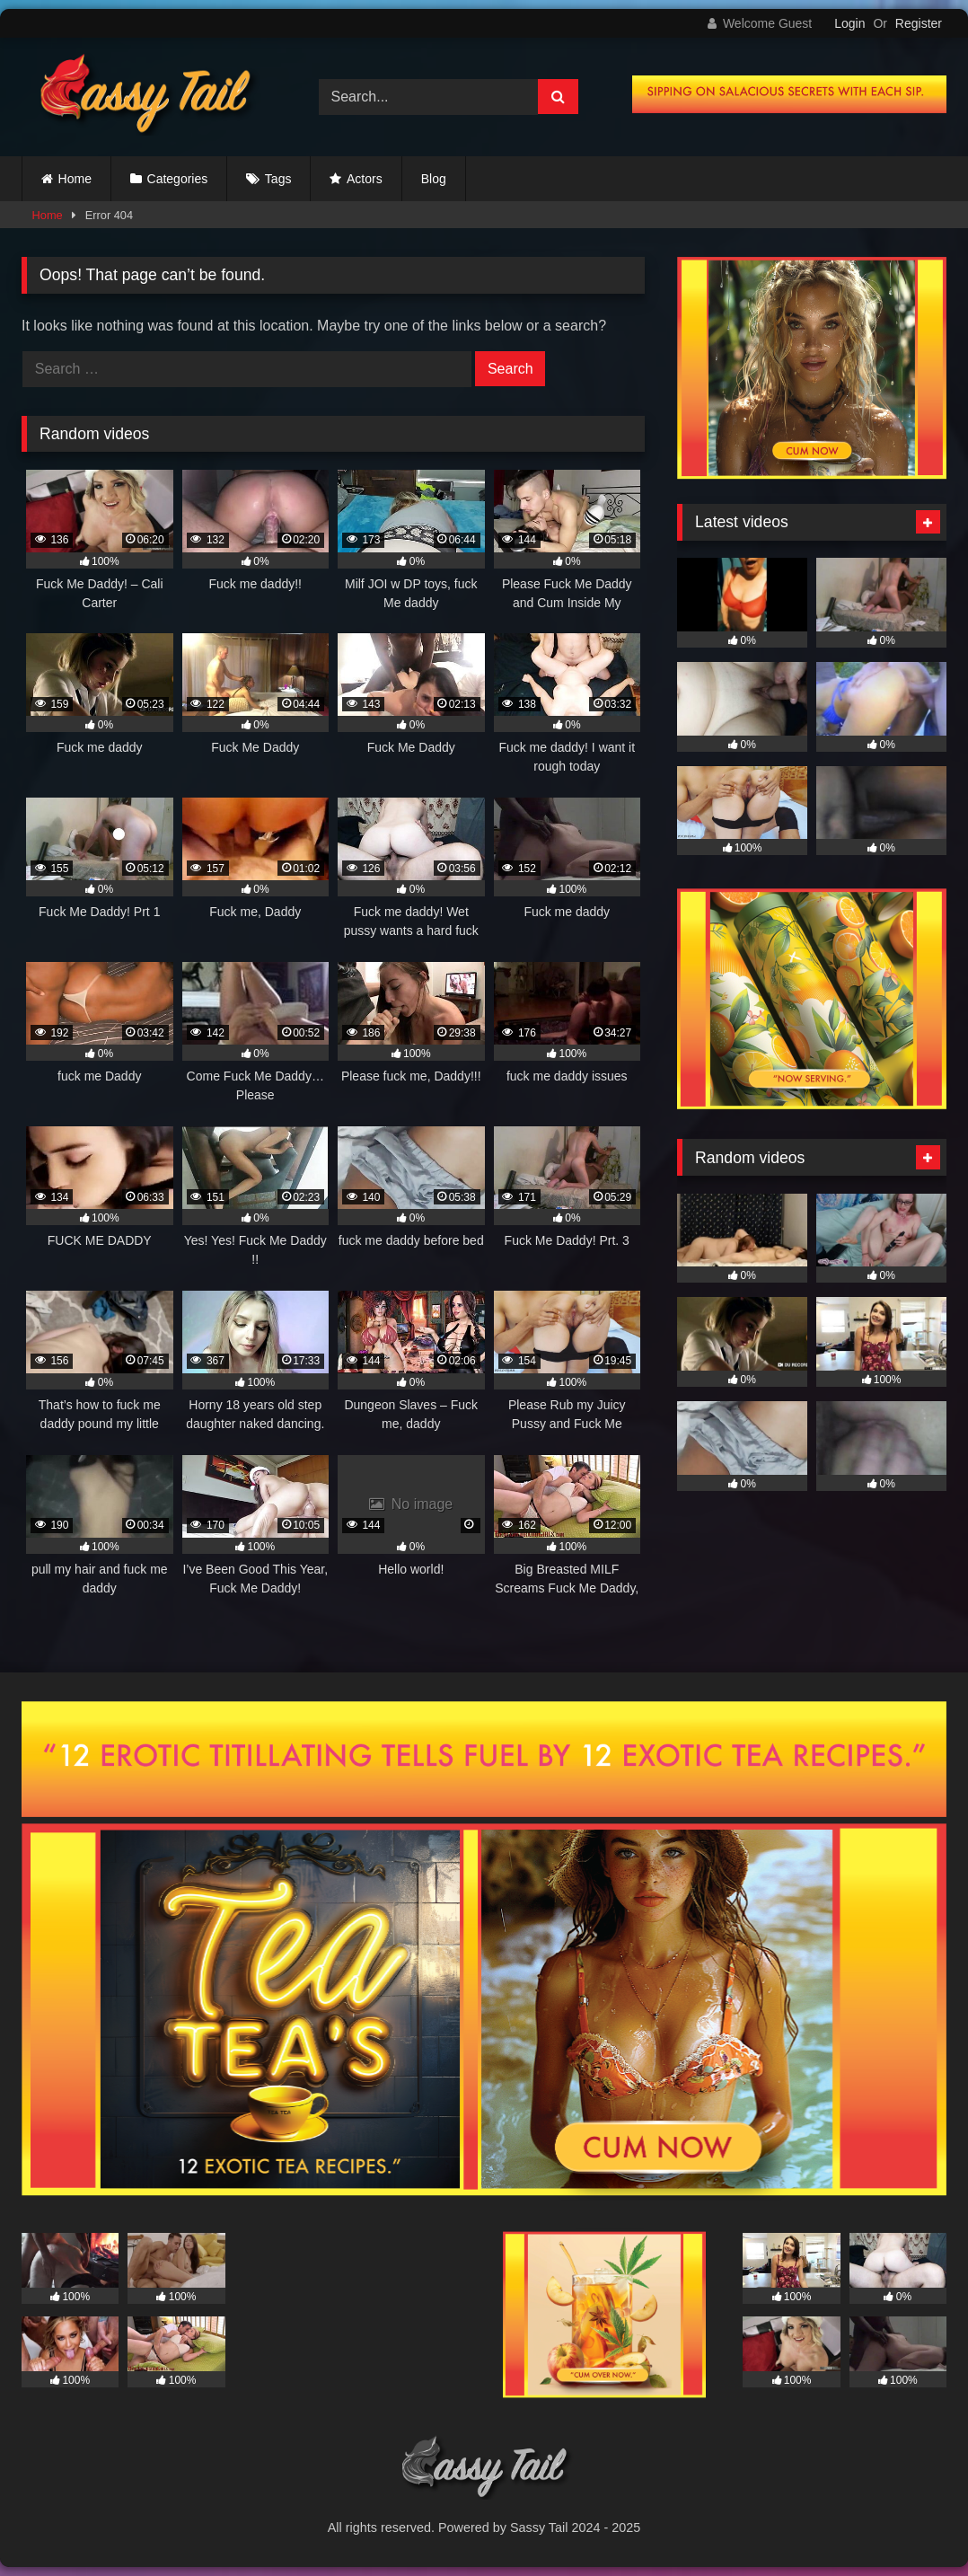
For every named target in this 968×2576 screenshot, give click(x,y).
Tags (278, 179)
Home (75, 179)
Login (849, 23)
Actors (365, 179)
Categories (177, 179)
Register (918, 23)
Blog (433, 179)
